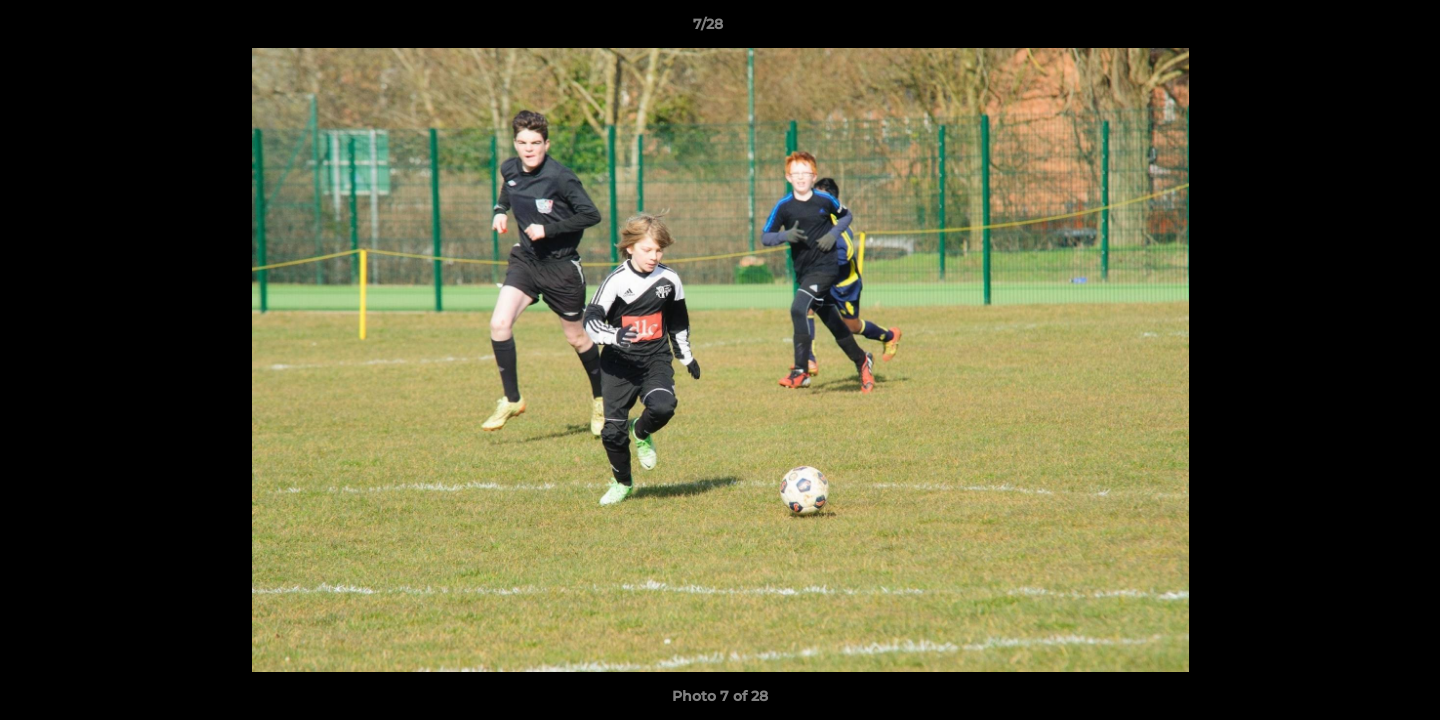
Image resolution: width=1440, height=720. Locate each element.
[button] (1356, 29)
